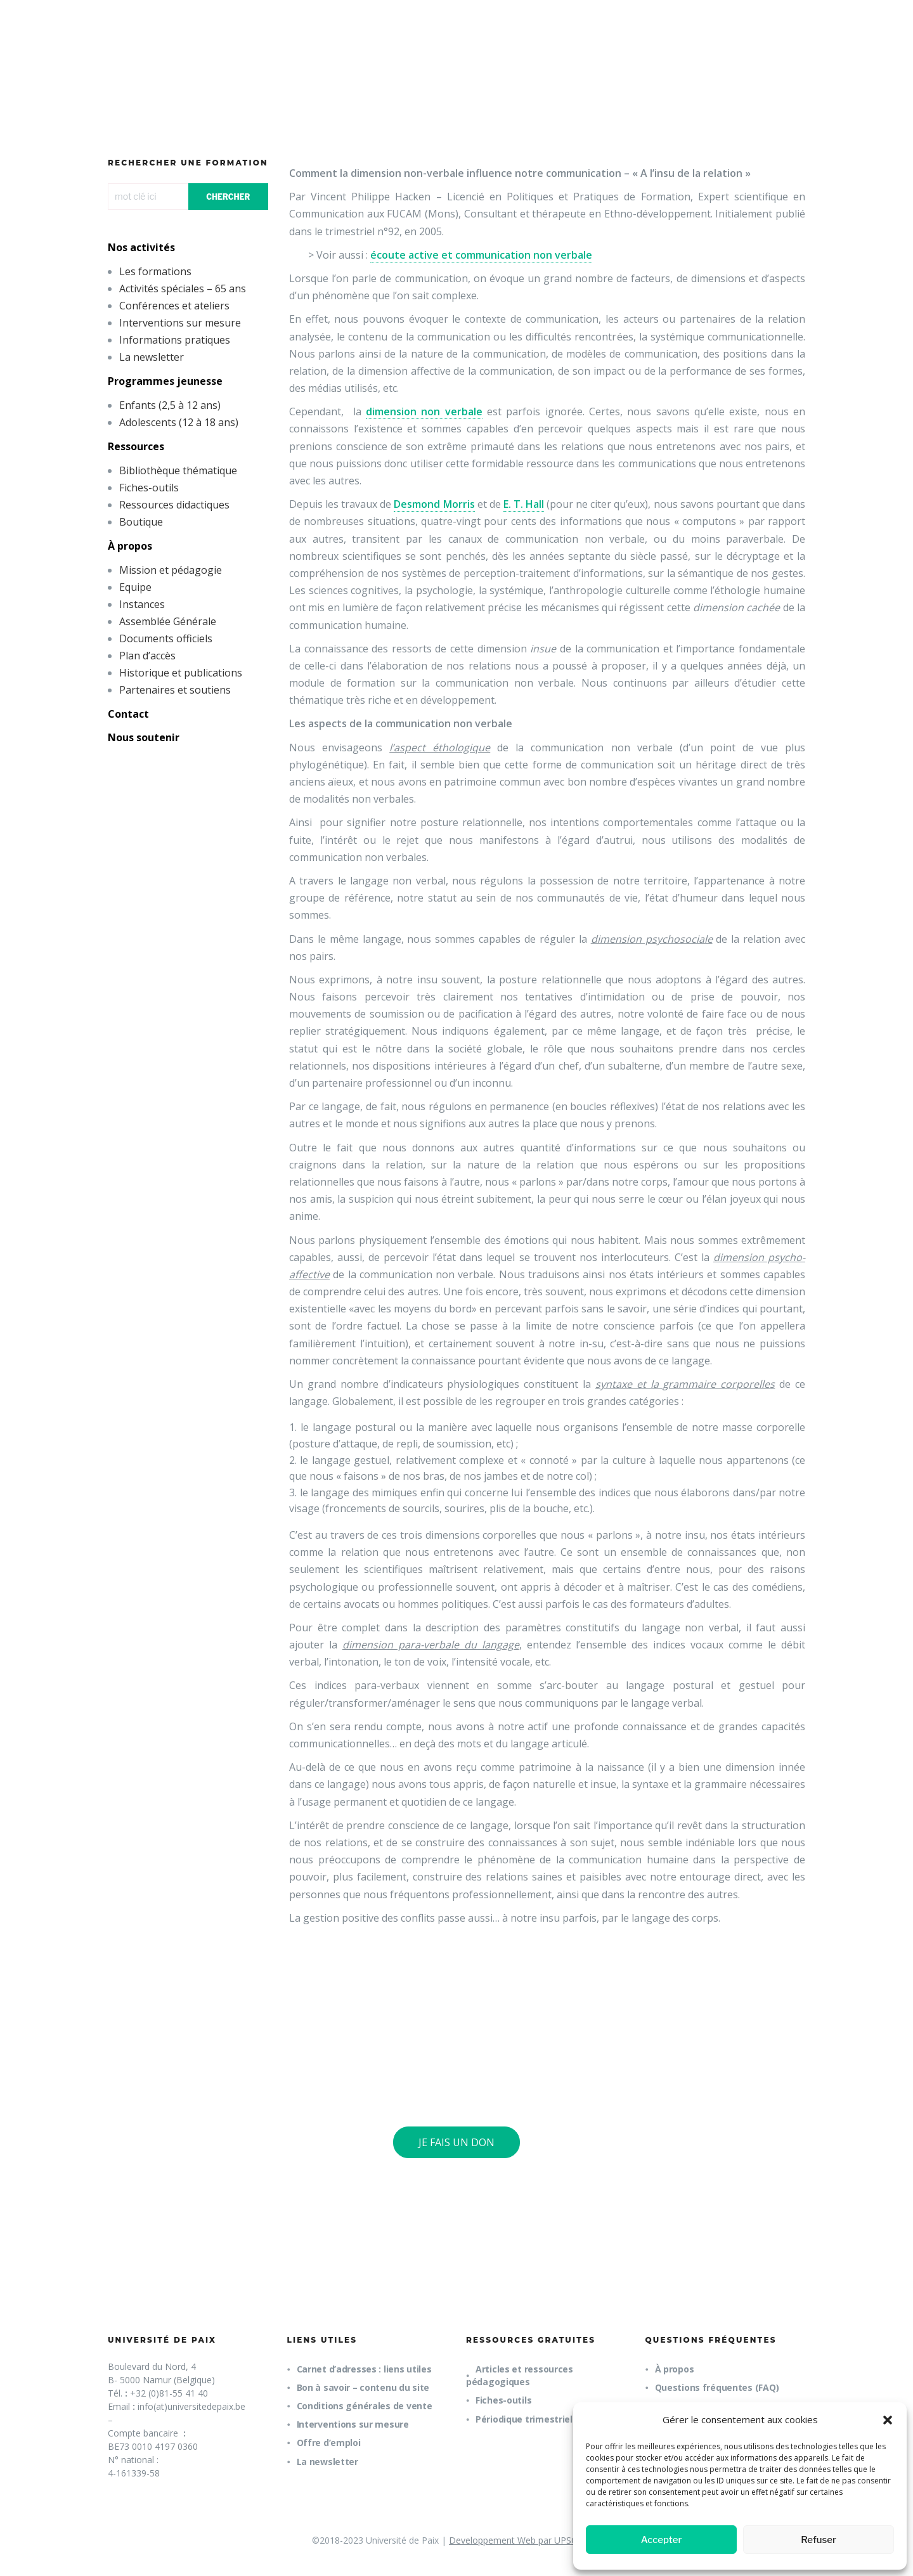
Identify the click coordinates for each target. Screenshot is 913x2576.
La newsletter (151, 357)
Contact (128, 714)
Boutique (141, 522)
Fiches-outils (149, 488)
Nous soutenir (143, 737)
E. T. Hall (523, 504)
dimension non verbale (424, 411)
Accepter (661, 2540)
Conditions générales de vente (364, 2406)
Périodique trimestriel (524, 2419)
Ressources (136, 446)
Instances (142, 604)
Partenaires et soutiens (175, 690)
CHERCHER (228, 197)
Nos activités (141, 247)
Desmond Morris (434, 504)
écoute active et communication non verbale (481, 255)
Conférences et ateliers (174, 306)
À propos (130, 546)
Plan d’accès (147, 656)
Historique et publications (180, 673)
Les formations (155, 271)
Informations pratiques (174, 340)
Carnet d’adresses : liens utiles (364, 2369)
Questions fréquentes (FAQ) (717, 2387)
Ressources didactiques (174, 505)
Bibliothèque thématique (178, 470)
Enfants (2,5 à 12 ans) (170, 405)
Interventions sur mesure (180, 323)
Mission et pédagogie (170, 570)
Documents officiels (165, 638)
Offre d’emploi (329, 2443)
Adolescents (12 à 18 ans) (178, 422)
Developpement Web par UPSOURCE (525, 2540)
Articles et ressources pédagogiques (519, 2375)
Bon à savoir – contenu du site (363, 2387)
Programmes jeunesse (165, 381)
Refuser (818, 2540)
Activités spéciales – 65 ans (182, 288)
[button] (887, 2420)
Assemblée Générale (167, 621)
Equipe (135, 587)
